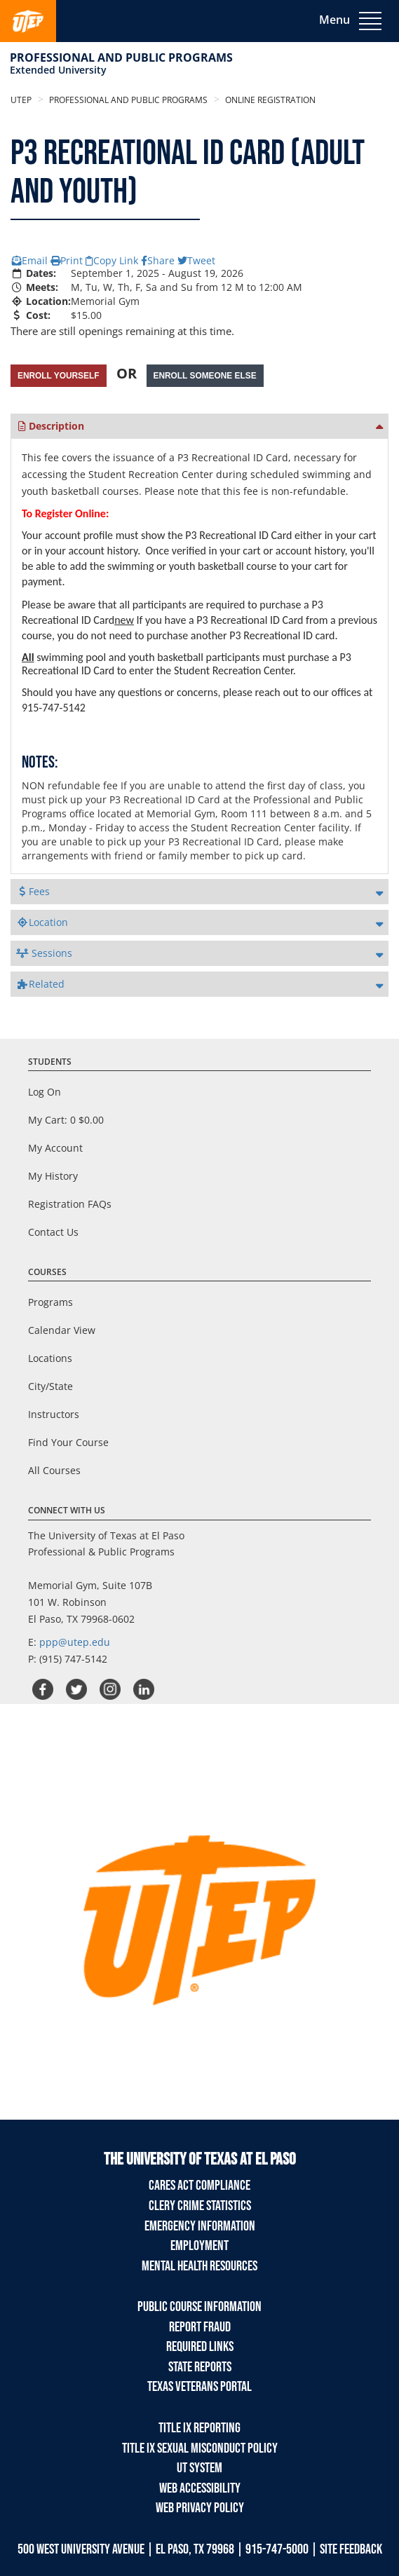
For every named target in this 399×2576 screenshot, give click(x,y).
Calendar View (61, 1330)
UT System (199, 2468)
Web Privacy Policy (200, 2508)
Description (50, 425)
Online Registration (269, 100)
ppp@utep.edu (74, 1642)
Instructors (53, 1414)
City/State (50, 1386)
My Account (55, 1147)
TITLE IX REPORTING (199, 2428)
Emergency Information (199, 2226)
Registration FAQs (69, 1204)
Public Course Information (199, 2306)
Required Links (200, 2346)
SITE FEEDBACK (351, 2549)
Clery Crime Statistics (200, 2205)
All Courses (54, 1470)
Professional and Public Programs (121, 57)
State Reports (199, 2367)
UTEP (21, 100)
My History (53, 1176)
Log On (44, 1091)
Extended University (58, 69)
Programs (50, 1302)
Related (40, 983)
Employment (199, 2245)
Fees (33, 891)
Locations (50, 1358)
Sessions (44, 953)
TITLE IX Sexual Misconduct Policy (200, 2448)
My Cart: (66, 1119)
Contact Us (53, 1232)
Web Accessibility (200, 2488)
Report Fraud (200, 2327)
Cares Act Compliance (199, 2185)
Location (42, 922)
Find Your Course (68, 1442)
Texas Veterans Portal (199, 2386)
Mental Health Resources (199, 2266)
